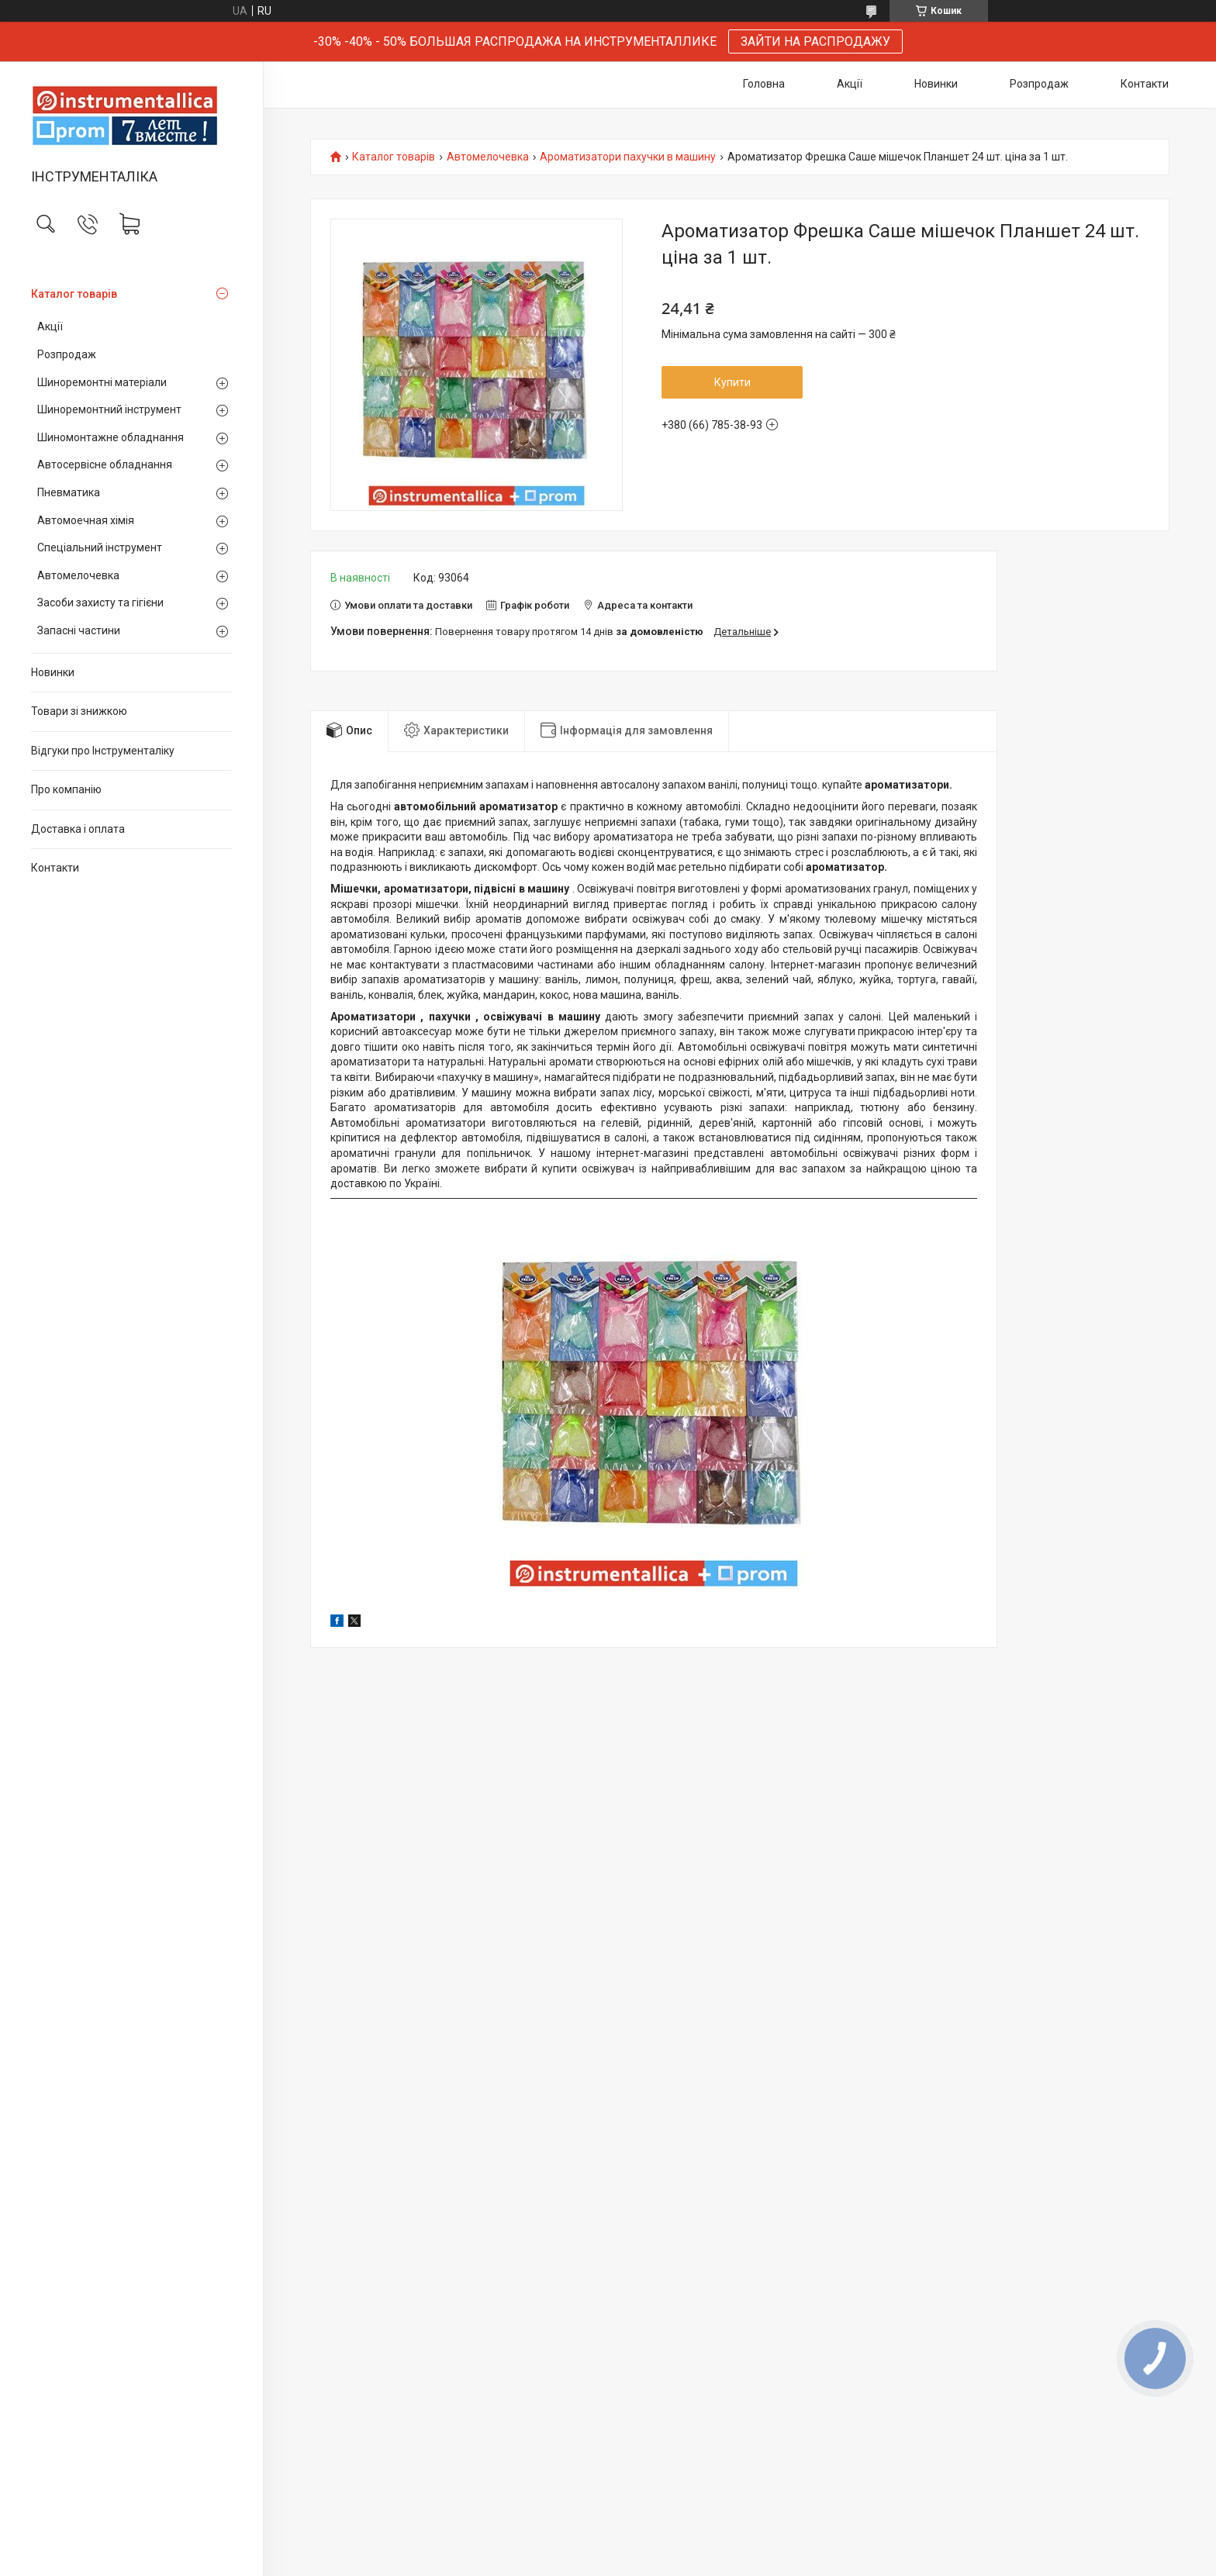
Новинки (52, 672)
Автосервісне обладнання (104, 464)
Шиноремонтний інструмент (109, 409)
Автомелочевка (78, 575)
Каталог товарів (74, 294)
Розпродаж (66, 354)
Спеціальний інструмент (99, 547)
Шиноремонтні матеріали (102, 382)
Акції (50, 326)
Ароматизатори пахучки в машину (628, 157)
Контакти (55, 868)
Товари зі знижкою (79, 711)
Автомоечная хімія (85, 520)
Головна (764, 84)
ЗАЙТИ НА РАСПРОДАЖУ (815, 41)
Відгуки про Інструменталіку (102, 750)
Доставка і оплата (78, 829)
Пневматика (68, 492)
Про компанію (66, 789)
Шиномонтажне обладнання (110, 437)
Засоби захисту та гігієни (100, 602)
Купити (732, 382)
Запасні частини (78, 630)
